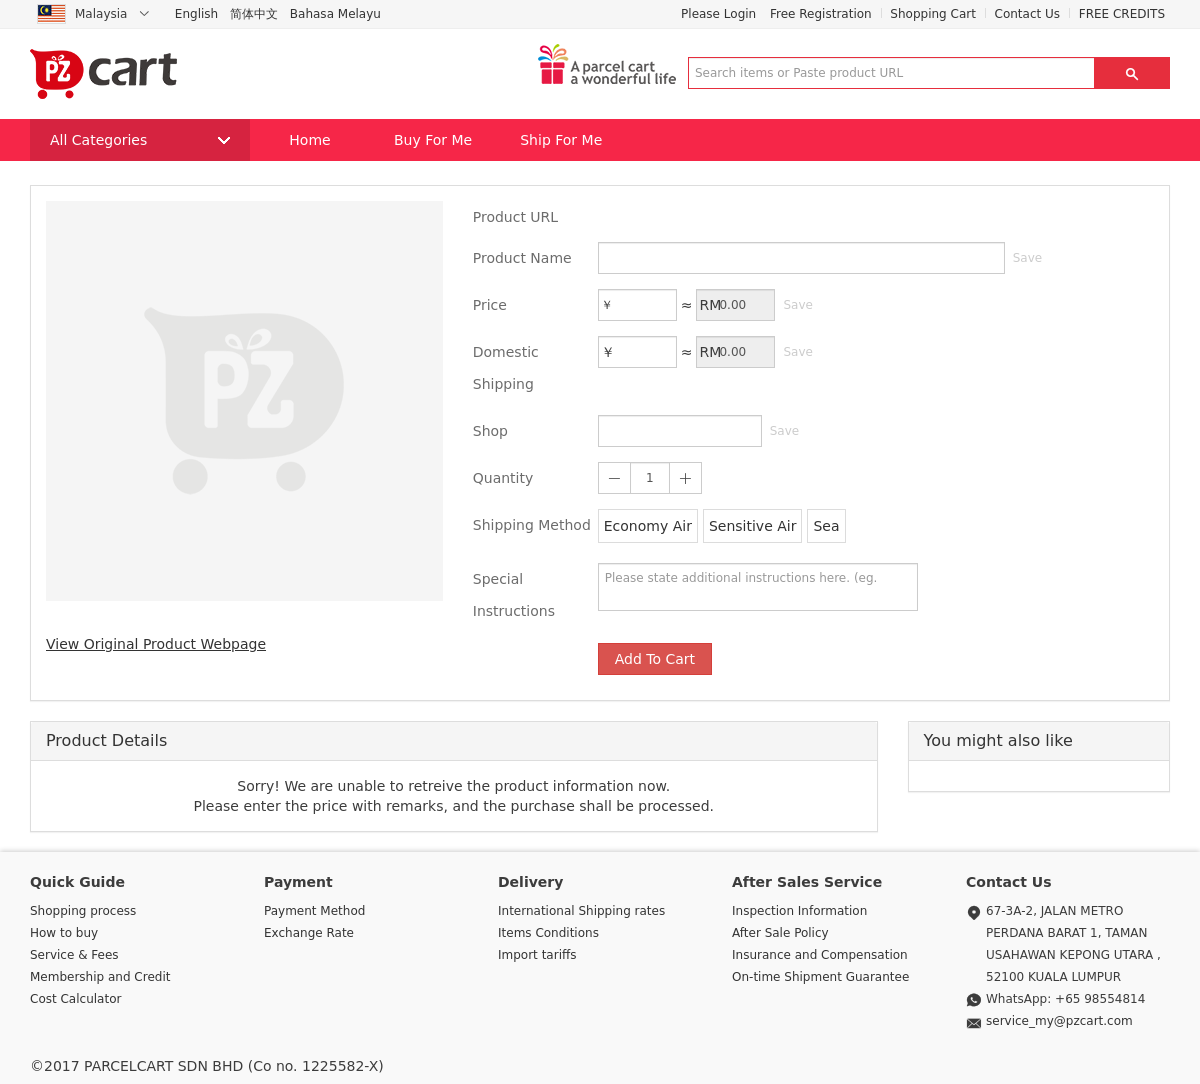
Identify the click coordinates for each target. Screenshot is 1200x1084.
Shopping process (83, 911)
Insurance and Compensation (820, 955)
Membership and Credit (100, 977)
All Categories (140, 140)
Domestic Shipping (506, 368)
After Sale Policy (780, 933)
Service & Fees (74, 955)
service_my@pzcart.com (1059, 1021)
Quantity (503, 478)
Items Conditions (548, 933)
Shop (490, 431)
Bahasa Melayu (335, 14)
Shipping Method (532, 525)
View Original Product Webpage (156, 644)
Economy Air (648, 526)
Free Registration (821, 14)
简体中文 (254, 14)
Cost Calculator (75, 999)
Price (490, 305)
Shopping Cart (933, 14)
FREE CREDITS (1122, 14)
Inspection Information (799, 911)
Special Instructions (514, 595)
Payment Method (314, 911)
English (196, 14)
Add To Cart (655, 659)
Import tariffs (537, 955)
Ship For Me (561, 140)
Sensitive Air (753, 526)
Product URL (515, 217)
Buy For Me (433, 140)
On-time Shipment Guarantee (820, 977)
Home (309, 140)
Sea (826, 526)
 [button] (1132, 73)
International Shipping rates (581, 911)
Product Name (522, 258)
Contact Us (1028, 14)
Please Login (718, 14)
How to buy (64, 933)
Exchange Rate (309, 933)
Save (1027, 258)
